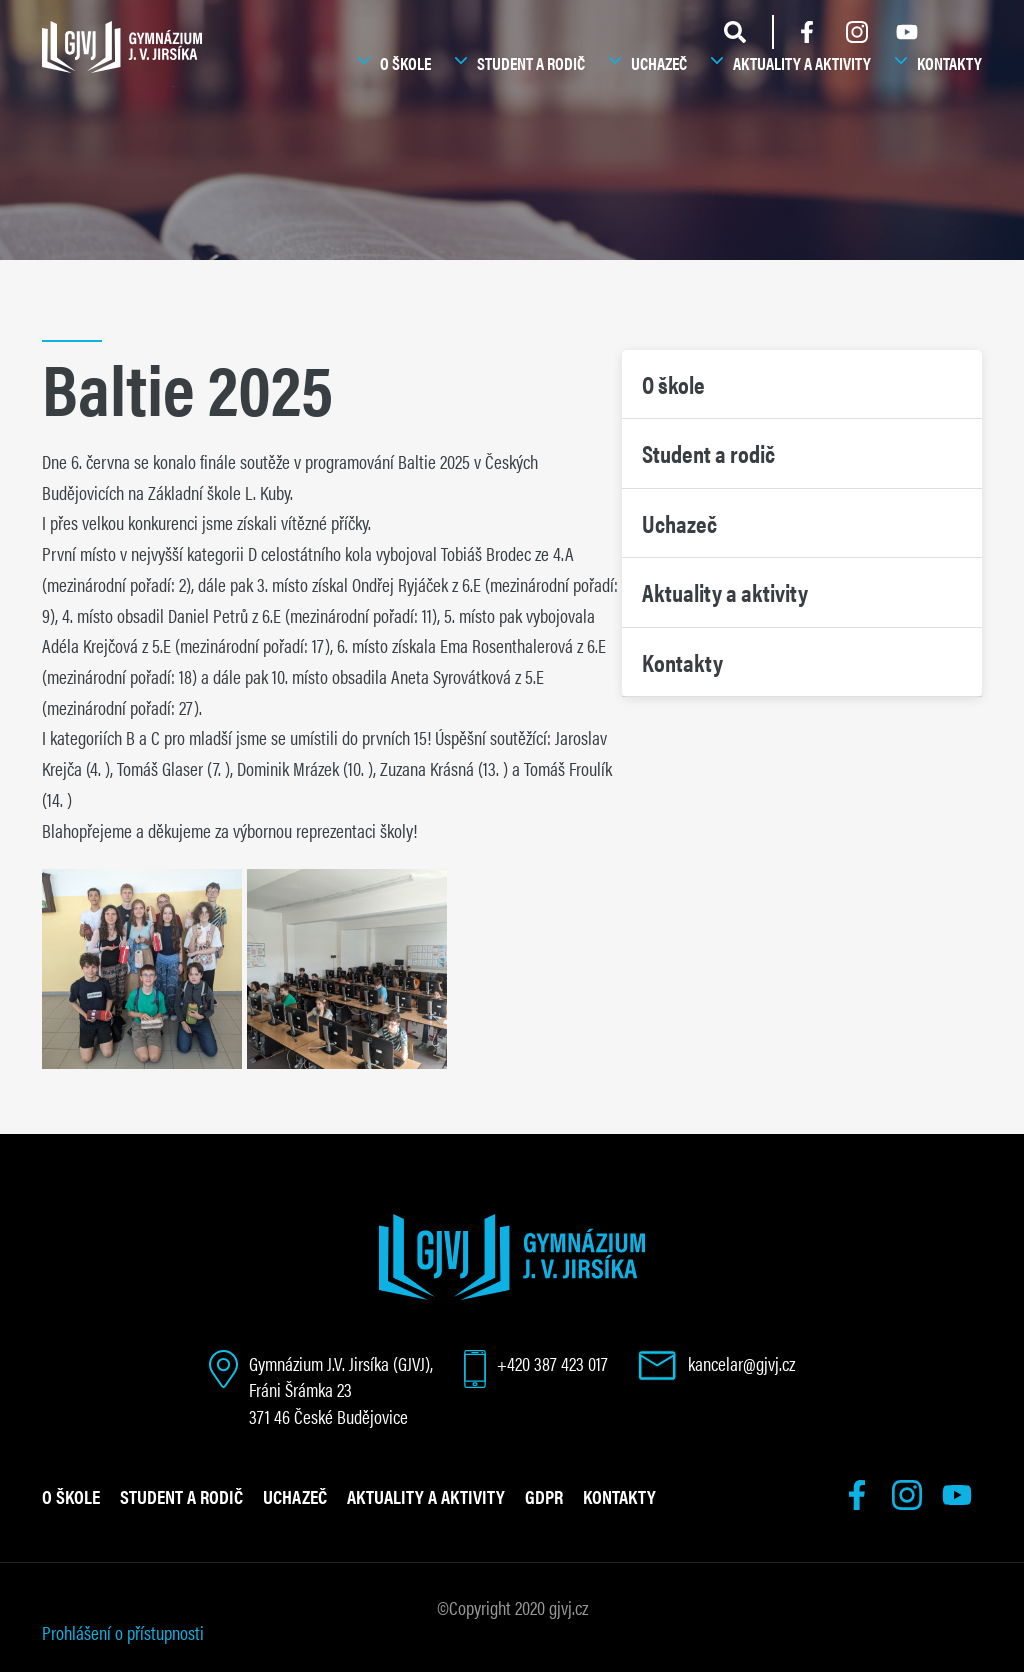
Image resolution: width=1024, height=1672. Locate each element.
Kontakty (949, 63)
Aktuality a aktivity (802, 63)
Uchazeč (659, 63)
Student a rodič (531, 63)
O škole (405, 63)
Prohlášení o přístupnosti (123, 1632)
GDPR (544, 1496)
